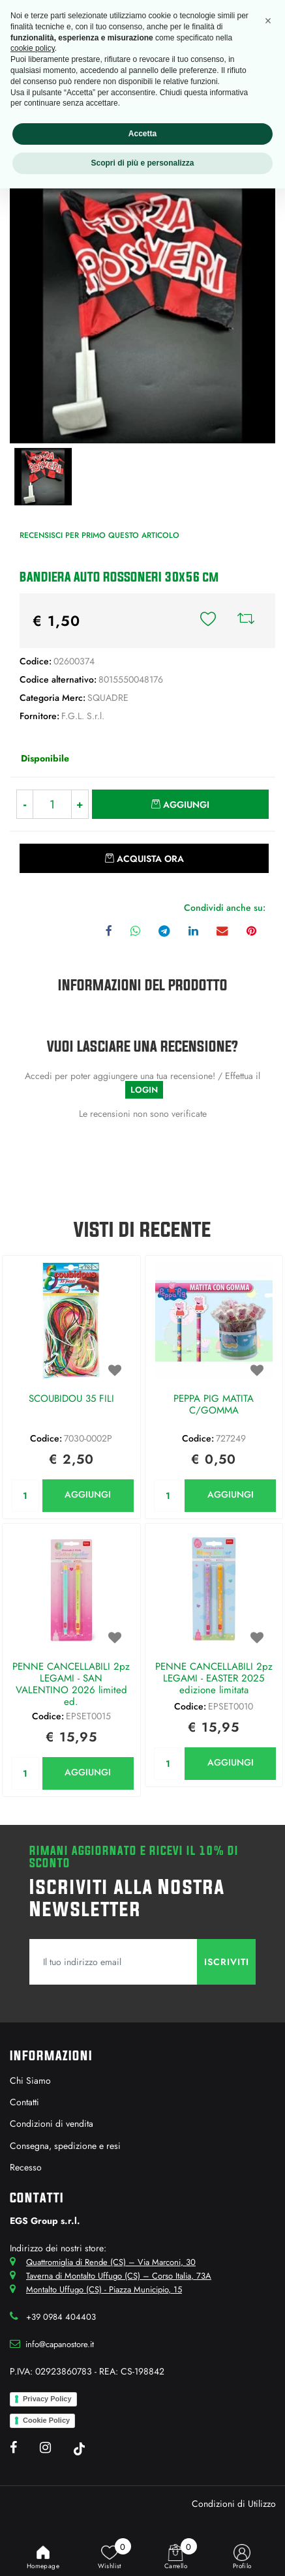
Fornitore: (39, 715)
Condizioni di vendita (51, 2123)
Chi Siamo (30, 2080)
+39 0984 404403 (61, 2317)
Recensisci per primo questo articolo (99, 535)
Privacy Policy (47, 2399)
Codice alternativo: (58, 679)
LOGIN (144, 1090)
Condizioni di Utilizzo (234, 2503)
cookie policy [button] (32, 48)
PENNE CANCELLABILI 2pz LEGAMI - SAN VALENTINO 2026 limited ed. (71, 1684)
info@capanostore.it (59, 2344)
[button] (208, 621)
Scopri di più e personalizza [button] (142, 163)
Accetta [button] (142, 133)
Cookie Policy (46, 2420)
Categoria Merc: (52, 697)
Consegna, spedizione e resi (65, 2145)
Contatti (24, 2102)
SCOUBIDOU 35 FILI (71, 1399)
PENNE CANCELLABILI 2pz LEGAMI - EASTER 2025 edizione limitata (214, 1679)
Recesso (26, 2167)
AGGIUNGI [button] (88, 1494)
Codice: (36, 661)
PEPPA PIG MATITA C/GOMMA (213, 1405)
